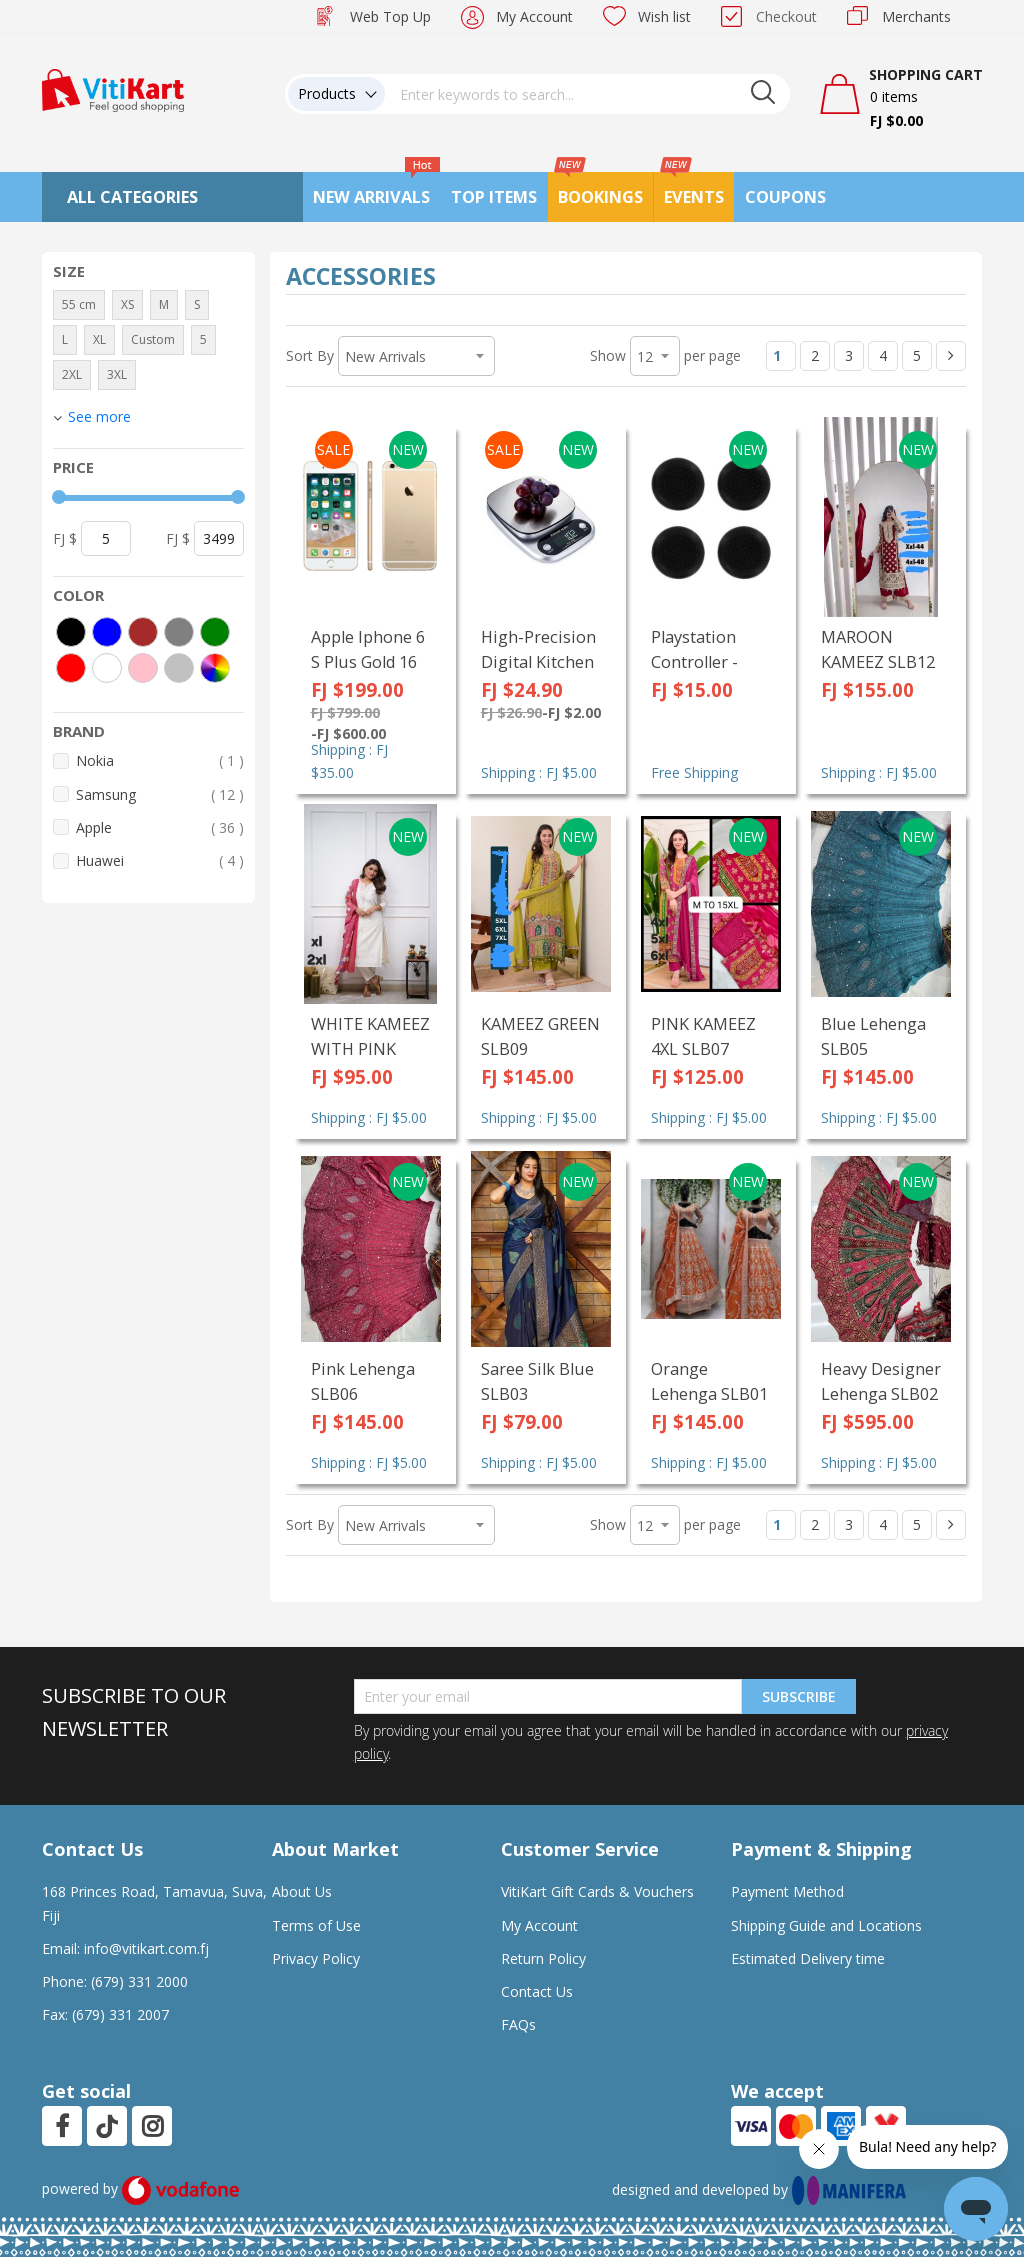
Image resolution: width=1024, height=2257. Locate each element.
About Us (302, 1891)
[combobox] (588, 94)
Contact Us (537, 1991)
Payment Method (787, 1891)
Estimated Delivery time (808, 1958)
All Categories (132, 197)
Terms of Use (316, 1925)
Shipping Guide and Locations (826, 1925)
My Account (534, 16)
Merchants (916, 16)
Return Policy (543, 1958)
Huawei (160, 860)
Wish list (664, 16)
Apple (160, 827)
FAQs (518, 2024)
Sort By (310, 355)
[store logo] (113, 88)
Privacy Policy (316, 1958)
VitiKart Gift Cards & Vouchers (597, 1891)
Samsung (160, 794)
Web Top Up (390, 16)
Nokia (160, 760)
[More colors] (215, 668)
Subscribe (799, 1696)
